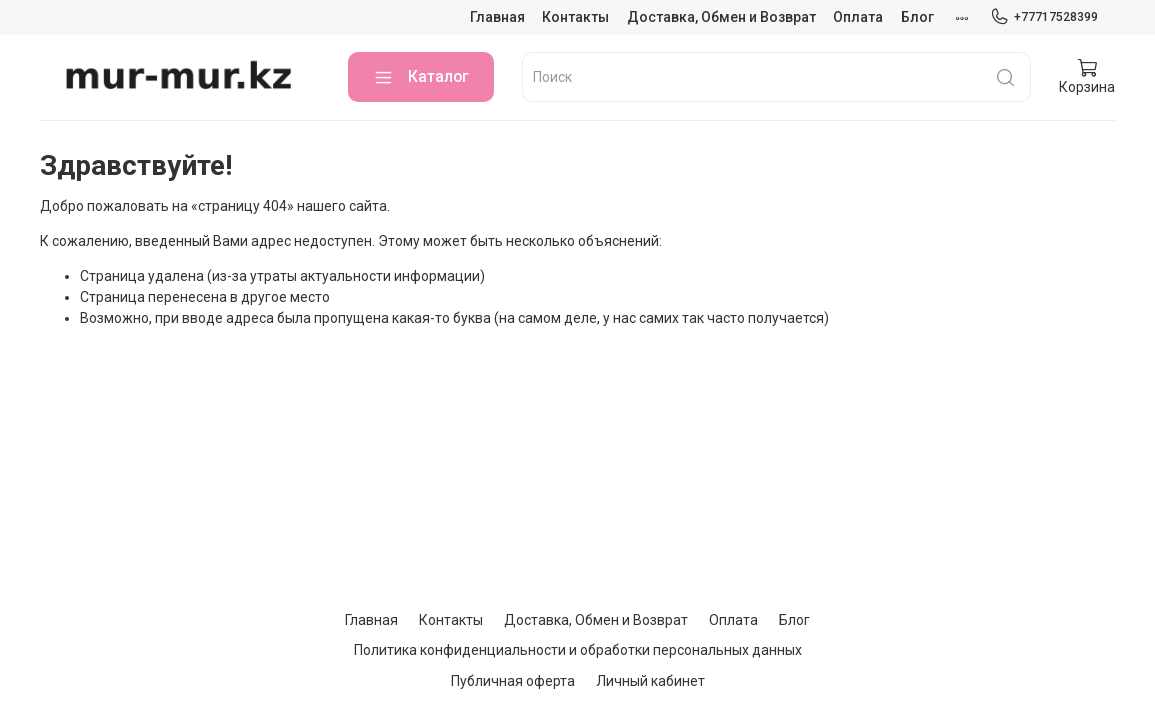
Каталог (421, 77)
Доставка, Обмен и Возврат (721, 17)
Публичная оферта (513, 681)
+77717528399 (1044, 17)
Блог (917, 17)
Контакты (575, 17)
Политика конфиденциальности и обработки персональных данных (578, 650)
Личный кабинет (650, 681)
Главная (497, 17)
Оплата (858, 17)
